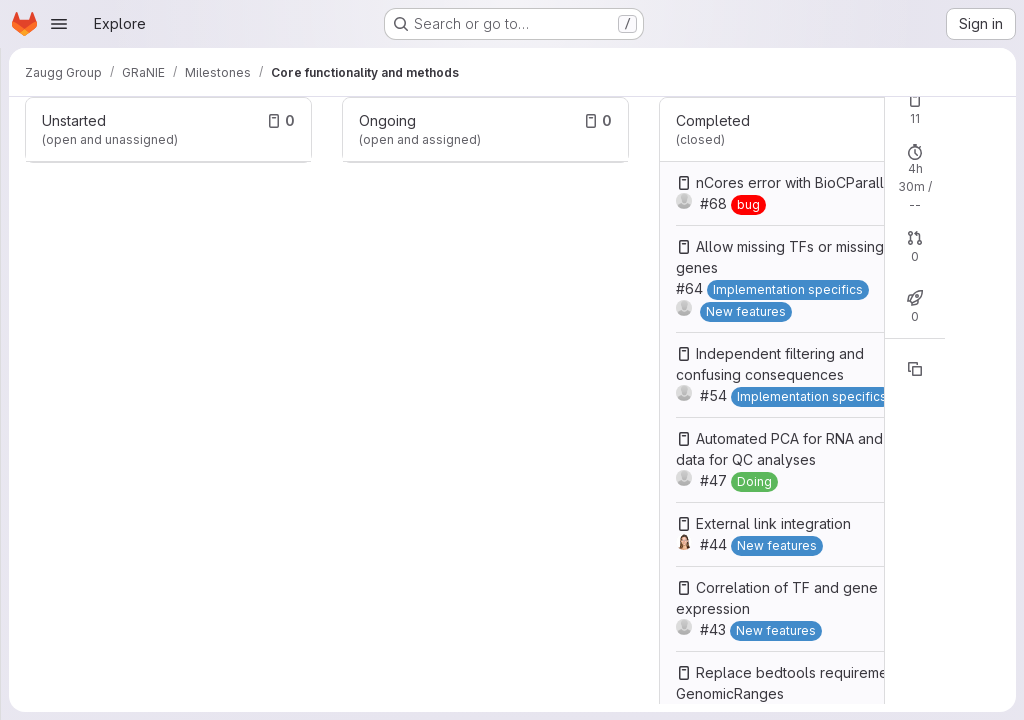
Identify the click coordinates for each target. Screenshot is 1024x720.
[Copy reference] (915, 369)
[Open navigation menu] (59, 24)
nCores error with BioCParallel (796, 182)
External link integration (773, 523)
